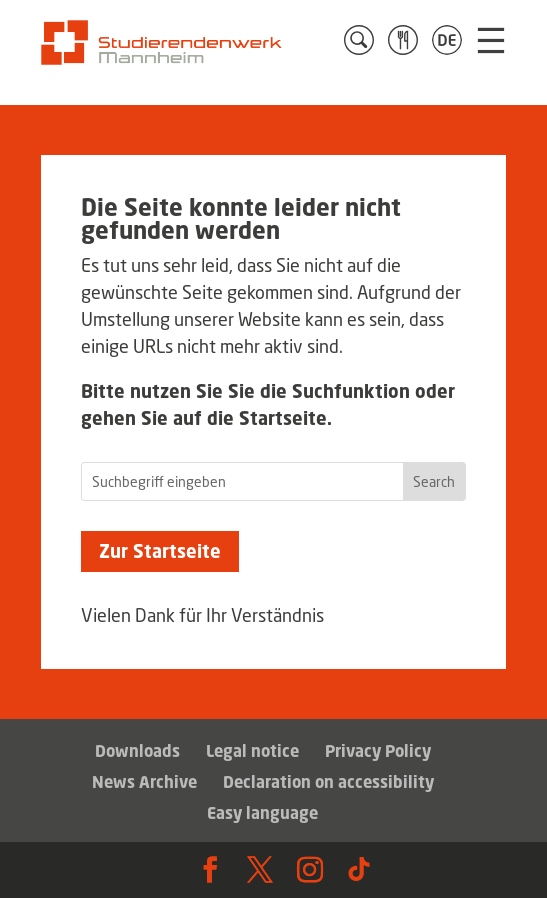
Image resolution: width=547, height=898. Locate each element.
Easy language (262, 813)
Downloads (137, 751)
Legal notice (252, 751)
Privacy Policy (378, 751)
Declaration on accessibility (328, 782)
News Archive (144, 782)
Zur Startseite (160, 551)
